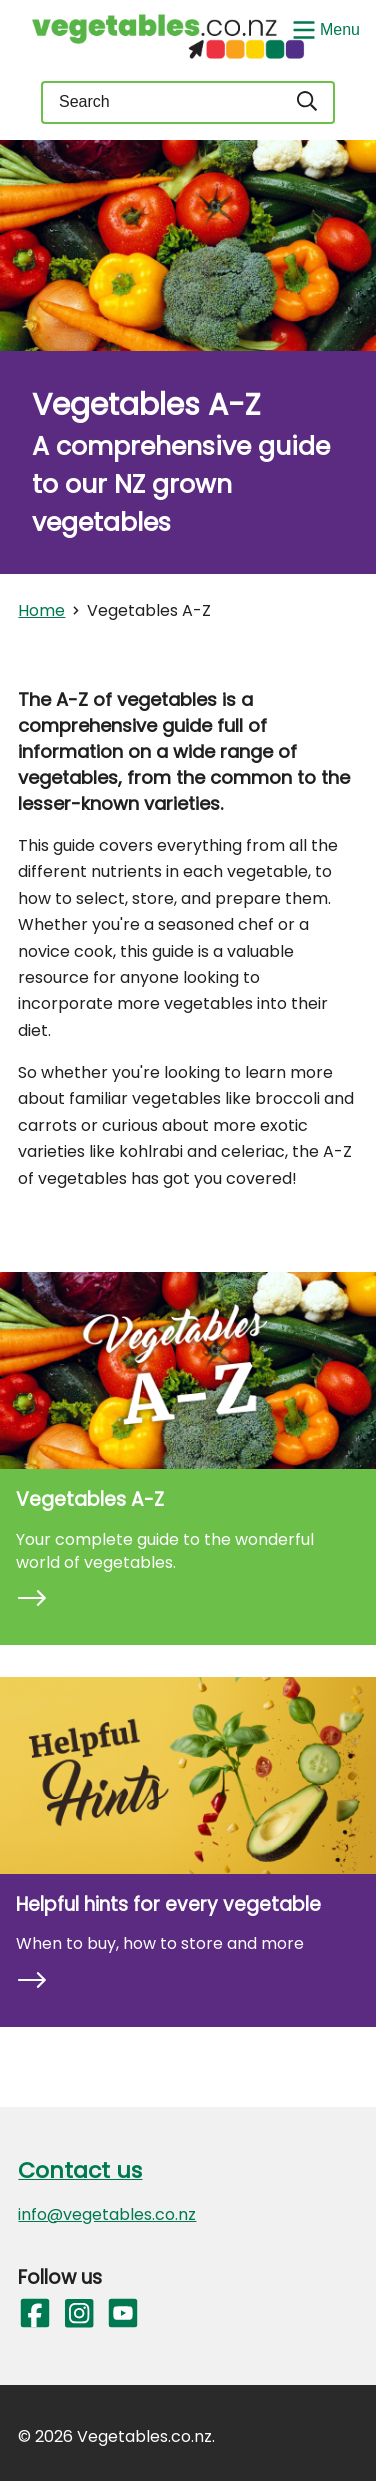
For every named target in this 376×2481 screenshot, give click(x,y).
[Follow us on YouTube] (122, 2314)
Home (41, 610)
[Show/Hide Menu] (324, 28)
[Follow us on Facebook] (34, 2314)
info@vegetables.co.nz (107, 2214)
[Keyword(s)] (161, 102)
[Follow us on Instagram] (78, 2314)
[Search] (308, 102)
